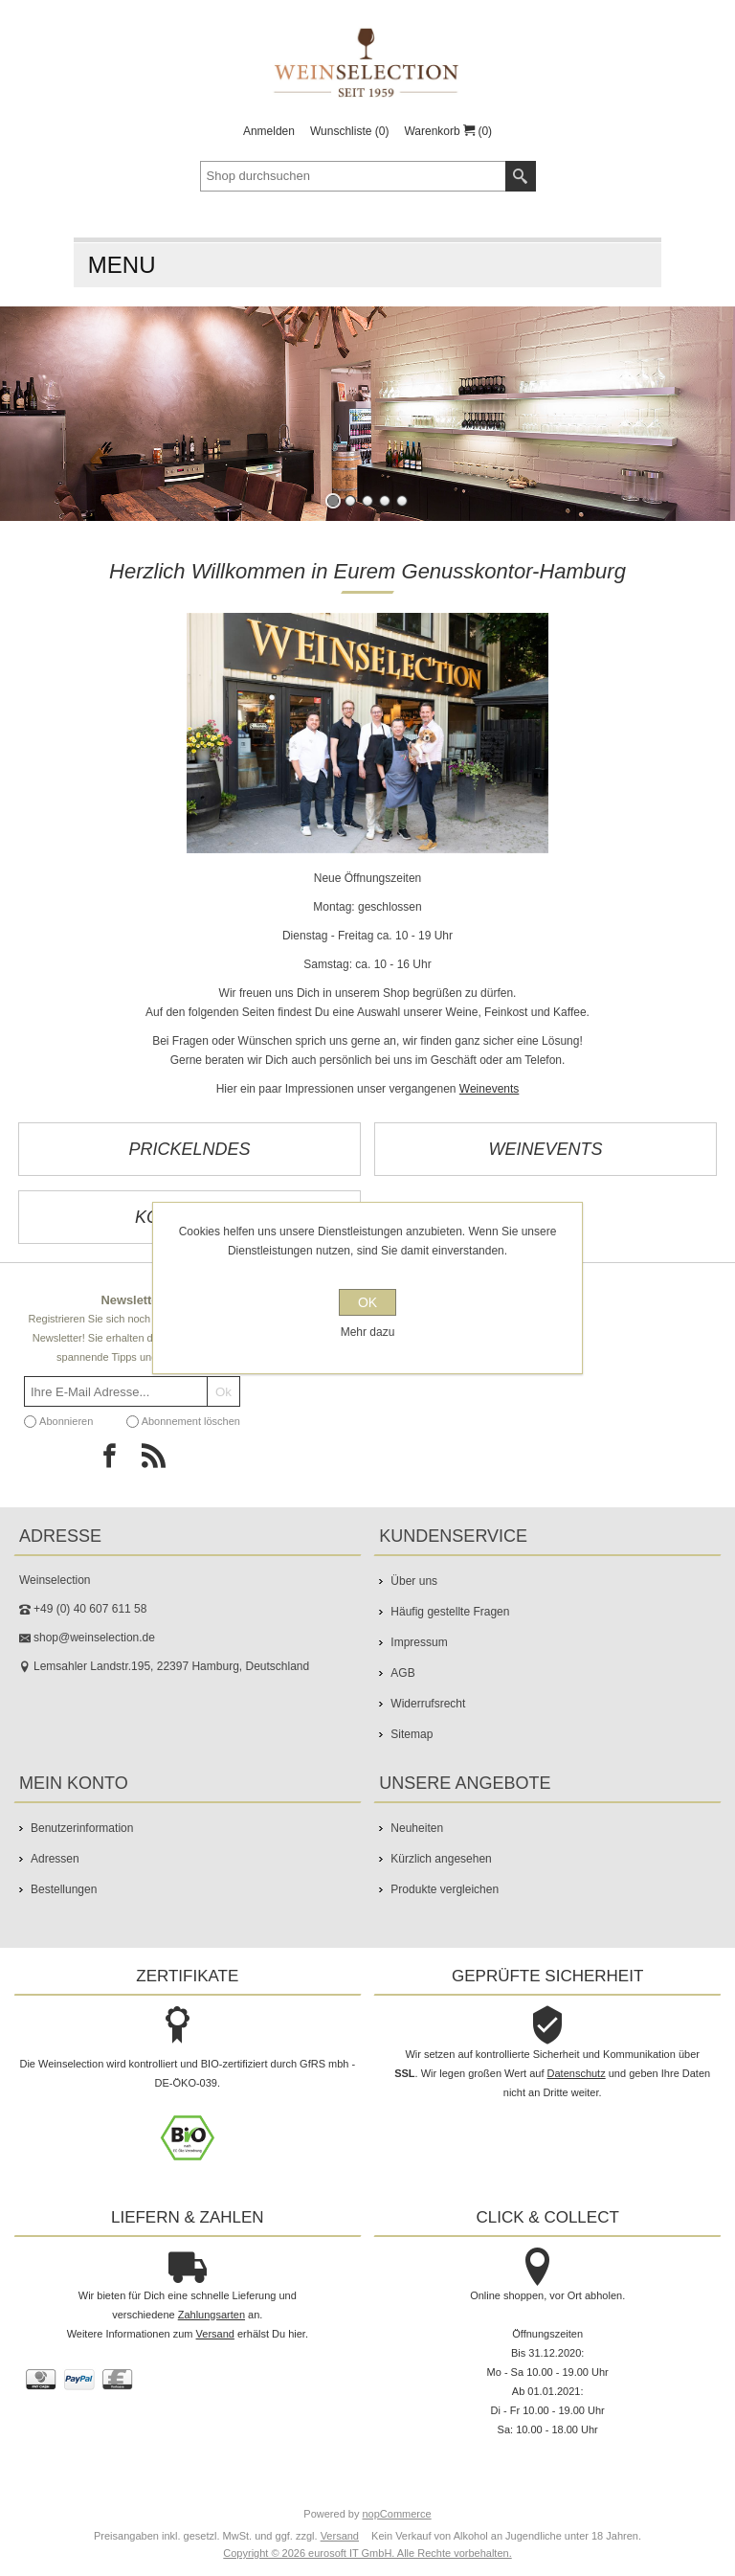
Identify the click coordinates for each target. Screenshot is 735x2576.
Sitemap (411, 1734)
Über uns (413, 1581)
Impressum (418, 1642)
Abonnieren (66, 1421)
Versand (215, 2333)
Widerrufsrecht (427, 1703)
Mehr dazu (368, 1332)
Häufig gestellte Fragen (449, 1611)
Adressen (55, 1858)
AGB (402, 1673)
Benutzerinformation (82, 1828)
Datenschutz (576, 2073)
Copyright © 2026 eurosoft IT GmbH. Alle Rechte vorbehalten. (367, 2553)
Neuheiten (416, 1828)
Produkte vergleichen (444, 1889)
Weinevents (489, 1089)
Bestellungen (64, 1889)
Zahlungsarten (211, 2314)
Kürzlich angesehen (440, 1858)
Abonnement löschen (191, 1421)
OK (367, 1302)
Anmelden (269, 131)
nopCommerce (397, 2514)
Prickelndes (189, 1149)
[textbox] (353, 176)
